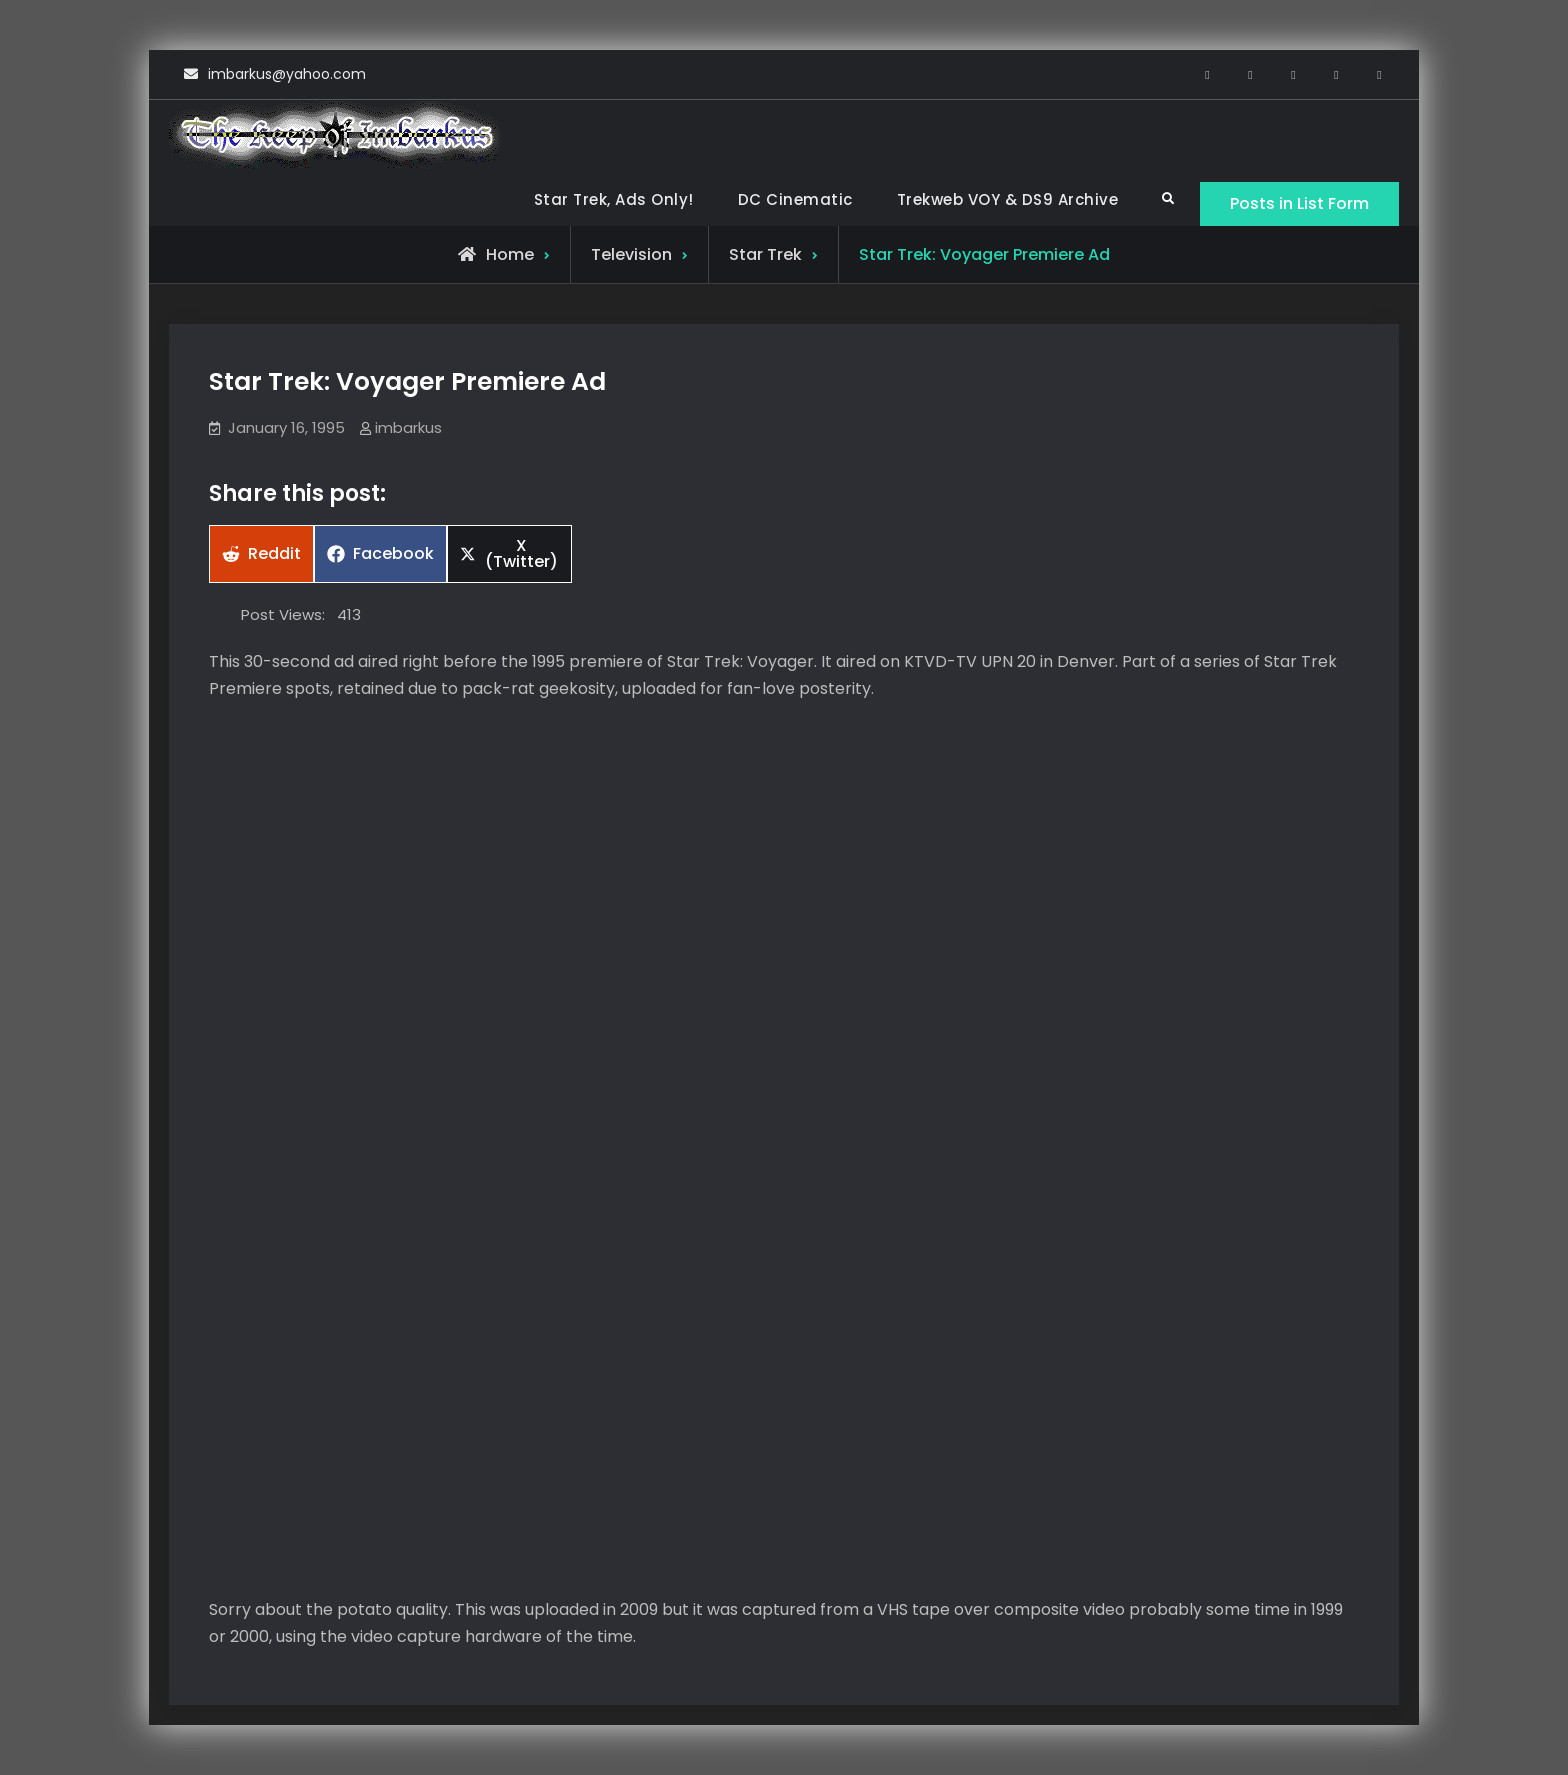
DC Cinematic (795, 199)
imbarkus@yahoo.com (287, 74)
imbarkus (408, 427)
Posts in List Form (1299, 203)
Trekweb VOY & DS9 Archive (1008, 199)
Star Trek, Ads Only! (614, 199)
